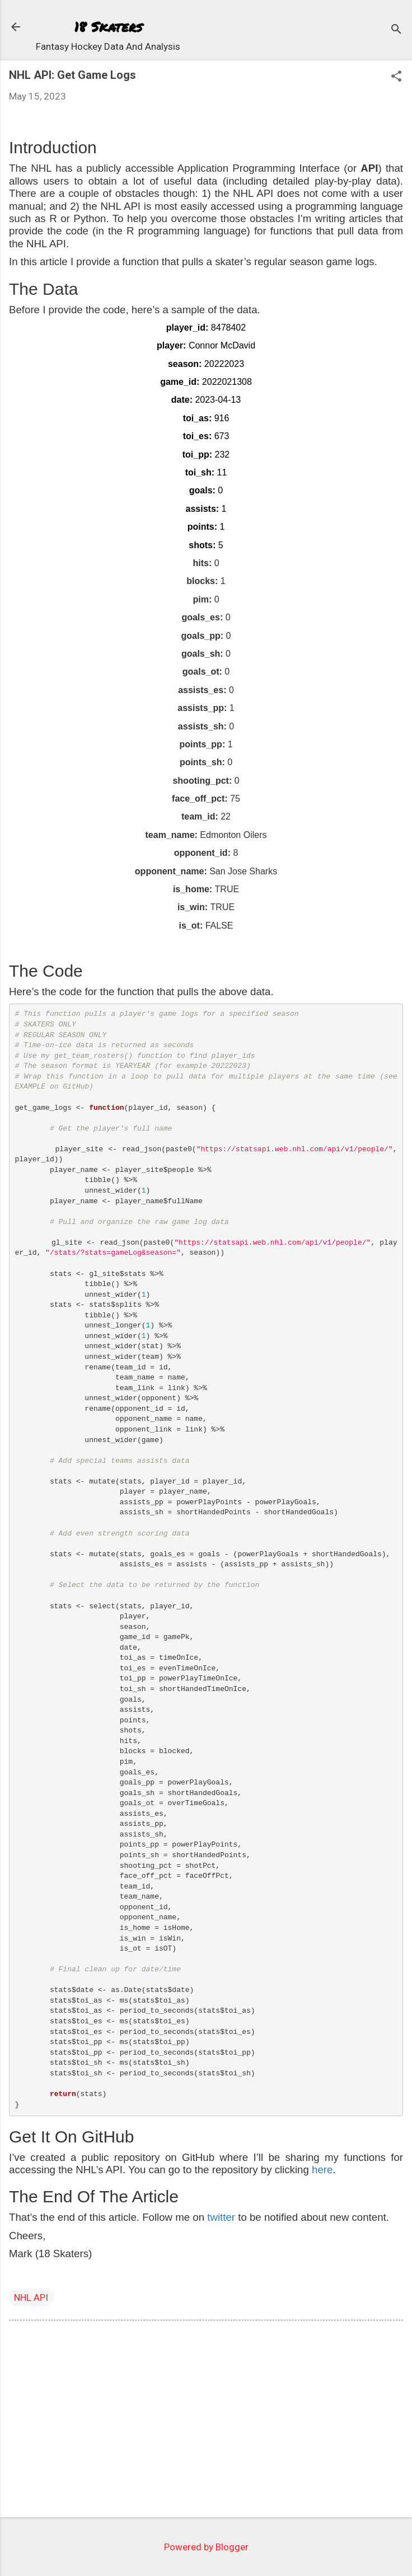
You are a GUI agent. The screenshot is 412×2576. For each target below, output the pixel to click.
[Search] (396, 30)
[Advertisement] (206, 2421)
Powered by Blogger (206, 2547)
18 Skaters (108, 26)
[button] (396, 77)
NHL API (31, 2297)
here (322, 2169)
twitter (221, 2217)
